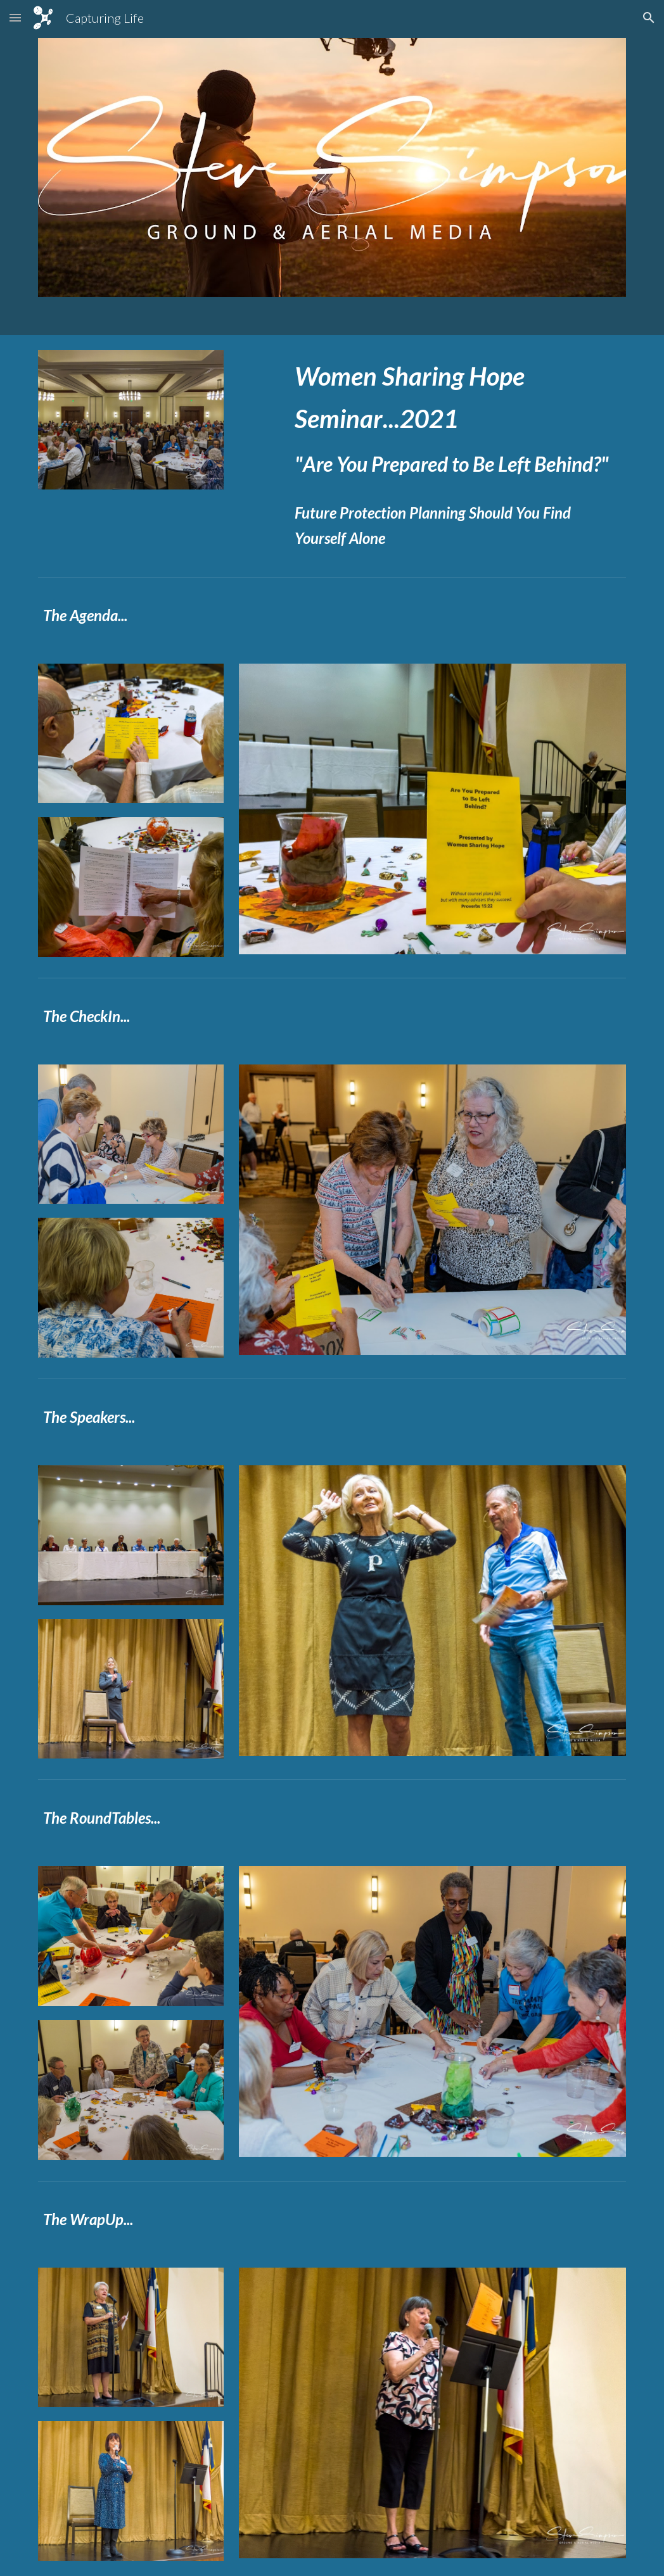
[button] (15, 17)
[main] (458, 453)
